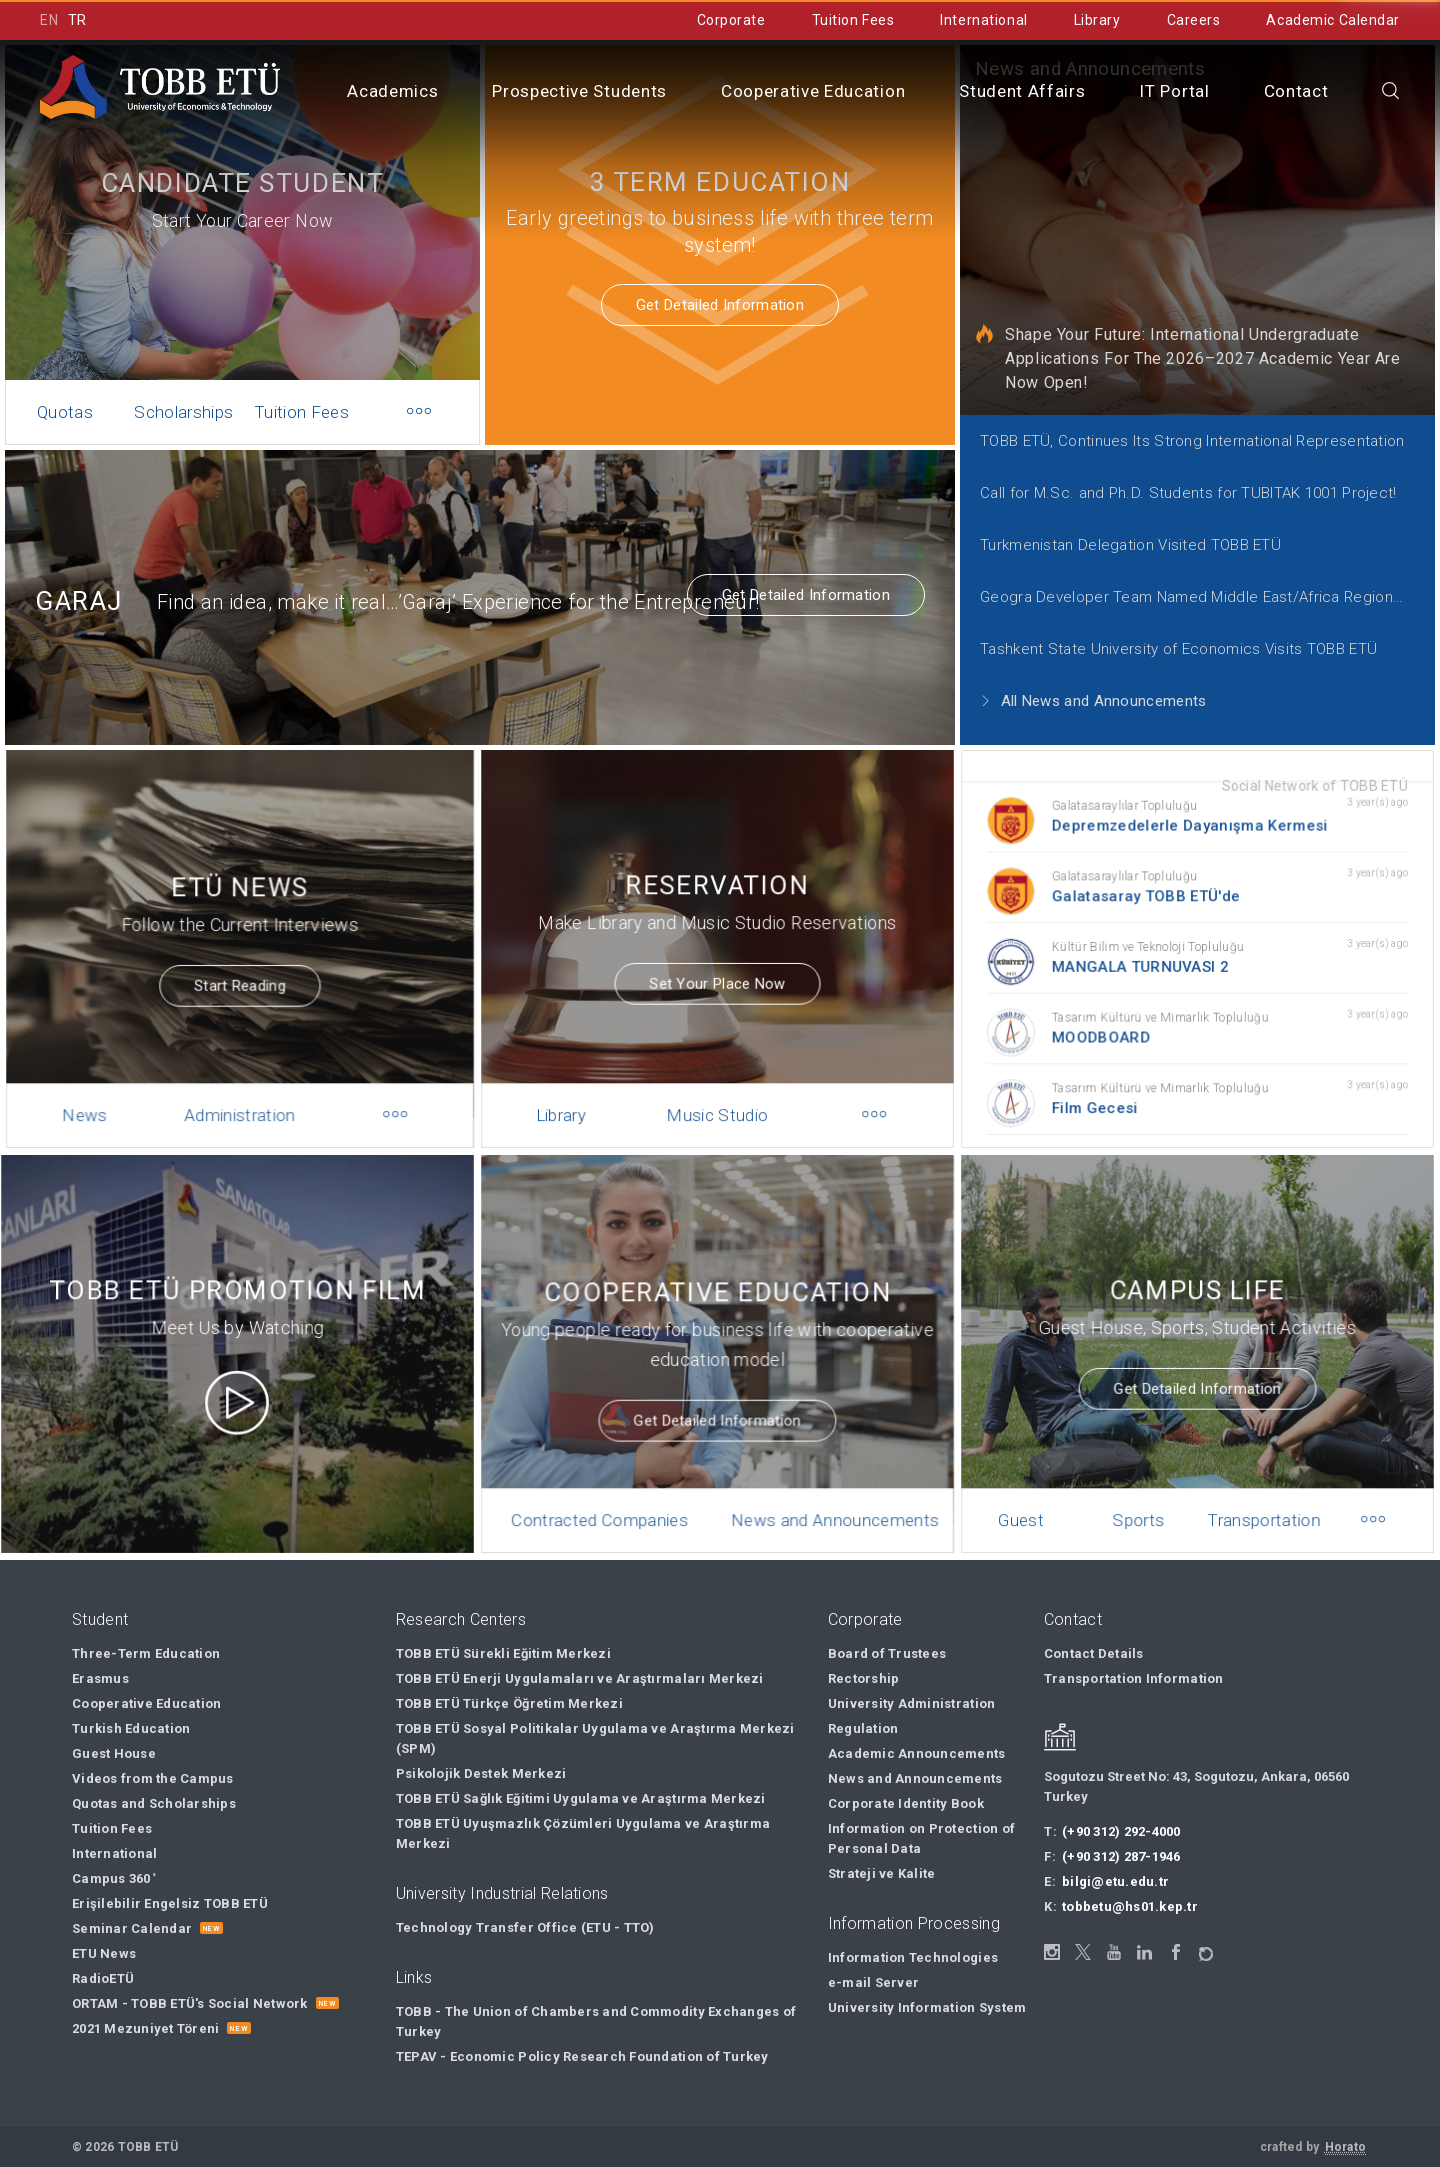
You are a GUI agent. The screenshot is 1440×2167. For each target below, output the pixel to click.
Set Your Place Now (718, 962)
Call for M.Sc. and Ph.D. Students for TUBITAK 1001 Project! (1188, 493)
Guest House (1036, 1498)
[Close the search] (1391, 92)
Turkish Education (131, 1728)
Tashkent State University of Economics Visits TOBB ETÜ (1178, 649)
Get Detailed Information (720, 305)
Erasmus (100, 1678)
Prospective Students (579, 91)
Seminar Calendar (132, 1928)
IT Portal (1174, 91)
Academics (392, 91)
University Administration (912, 1703)
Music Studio (717, 1083)
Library (1097, 20)
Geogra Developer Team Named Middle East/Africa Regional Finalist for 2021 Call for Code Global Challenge (1205, 597)
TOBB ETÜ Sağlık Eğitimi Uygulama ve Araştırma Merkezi (581, 1798)
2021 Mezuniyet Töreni (145, 2028)
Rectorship (864, 1678)
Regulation (863, 1728)
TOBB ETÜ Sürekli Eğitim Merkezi (503, 1653)
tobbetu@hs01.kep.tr (1130, 1906)
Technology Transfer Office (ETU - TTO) (525, 1927)
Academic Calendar (1333, 20)
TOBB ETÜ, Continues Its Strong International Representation (1192, 441)
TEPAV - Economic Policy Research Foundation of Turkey (582, 2056)
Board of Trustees (887, 1653)
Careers (1194, 20)
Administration (239, 1083)
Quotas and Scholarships (154, 1803)
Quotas (65, 412)
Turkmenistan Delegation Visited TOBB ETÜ (1130, 545)
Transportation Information (1134, 1678)
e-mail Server (873, 1982)
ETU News (104, 1953)
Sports (1143, 1488)
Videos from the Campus (153, 1778)
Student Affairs (1022, 91)
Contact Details (1094, 1653)
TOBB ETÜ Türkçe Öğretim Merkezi (509, 1703)
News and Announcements (825, 1488)
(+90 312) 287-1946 (1121, 1856)
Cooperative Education (813, 91)
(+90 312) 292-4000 (1121, 1831)
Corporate (731, 20)
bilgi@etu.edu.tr (1115, 1881)
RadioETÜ (103, 1978)
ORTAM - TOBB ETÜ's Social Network (190, 2003)
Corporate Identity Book (906, 1803)
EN (49, 20)
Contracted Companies (610, 1488)
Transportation (1256, 1488)
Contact (1296, 91)
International (983, 20)
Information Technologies (913, 1957)
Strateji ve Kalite (882, 1873)
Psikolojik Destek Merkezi (481, 1773)
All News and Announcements (1093, 701)
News (98, 1083)
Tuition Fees (853, 20)
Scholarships (183, 412)
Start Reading (239, 965)
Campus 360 (114, 1878)
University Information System (927, 2007)
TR (77, 20)
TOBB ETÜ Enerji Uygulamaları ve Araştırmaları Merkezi (580, 1678)
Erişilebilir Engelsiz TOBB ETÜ (170, 1903)
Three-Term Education (146, 1653)
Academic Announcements (917, 1753)
